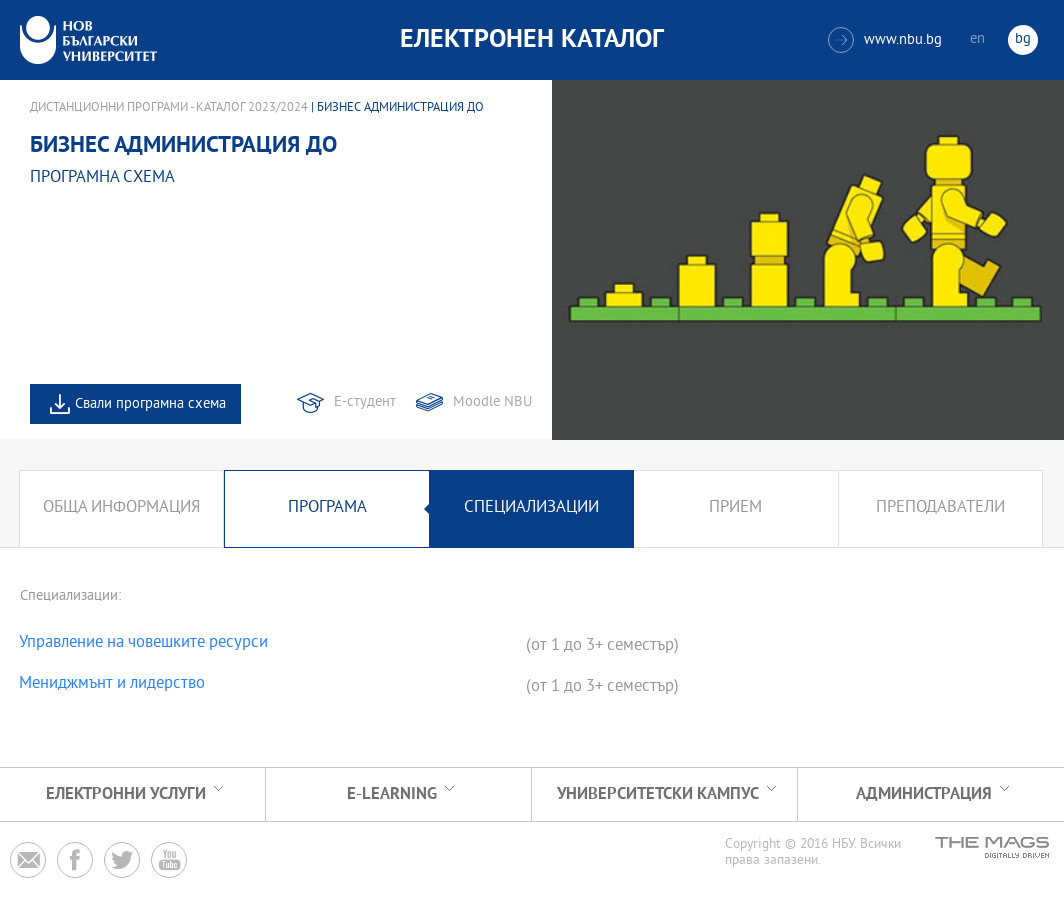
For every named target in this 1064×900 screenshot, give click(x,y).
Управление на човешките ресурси (143, 644)
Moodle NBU (492, 402)
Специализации (531, 508)
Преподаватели (940, 508)
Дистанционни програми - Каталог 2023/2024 (169, 108)
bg (1023, 39)
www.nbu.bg (885, 40)
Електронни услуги (126, 794)
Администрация (924, 794)
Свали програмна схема (150, 404)
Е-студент (365, 402)
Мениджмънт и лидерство (112, 685)
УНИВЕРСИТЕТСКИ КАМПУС (658, 794)
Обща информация (121, 508)
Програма (327, 508)
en (977, 39)
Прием (735, 508)
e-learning (392, 794)
